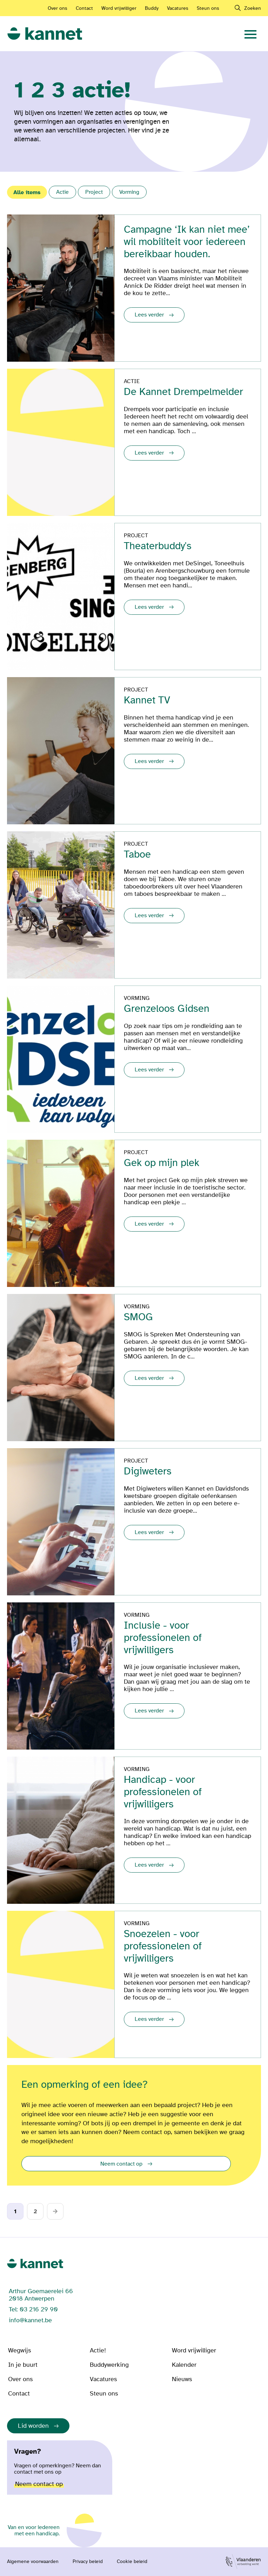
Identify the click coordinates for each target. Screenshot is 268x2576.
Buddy (152, 8)
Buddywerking (109, 2365)
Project (94, 192)
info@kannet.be (30, 2320)
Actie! (98, 2350)
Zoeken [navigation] (252, 8)
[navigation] (250, 33)
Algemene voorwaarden (33, 2561)
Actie (62, 192)
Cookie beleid (132, 2561)
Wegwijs (19, 2350)
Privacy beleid (88, 2561)
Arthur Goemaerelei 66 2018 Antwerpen (41, 2295)
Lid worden (33, 2426)
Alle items (27, 192)
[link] (44, 34)
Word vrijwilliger (118, 8)
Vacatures (177, 8)
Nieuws (182, 2379)
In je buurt (23, 2365)
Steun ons (208, 8)
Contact (84, 8)
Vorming (129, 192)
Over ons (57, 8)
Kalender (184, 2365)
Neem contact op (121, 2164)
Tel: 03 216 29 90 (33, 2309)
